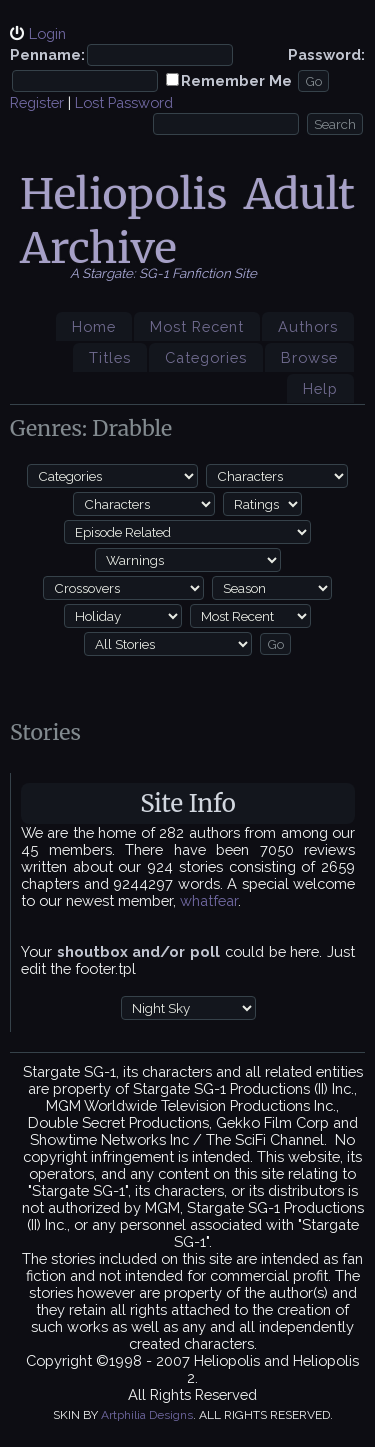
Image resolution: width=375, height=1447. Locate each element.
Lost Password (124, 102)
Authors (308, 326)
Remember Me (236, 80)
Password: (326, 54)
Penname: (47, 54)
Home (94, 326)
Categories (206, 357)
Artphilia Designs (147, 1415)
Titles (110, 357)
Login (47, 33)
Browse (309, 357)
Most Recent (197, 326)
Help (320, 388)
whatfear (209, 900)
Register (37, 102)
